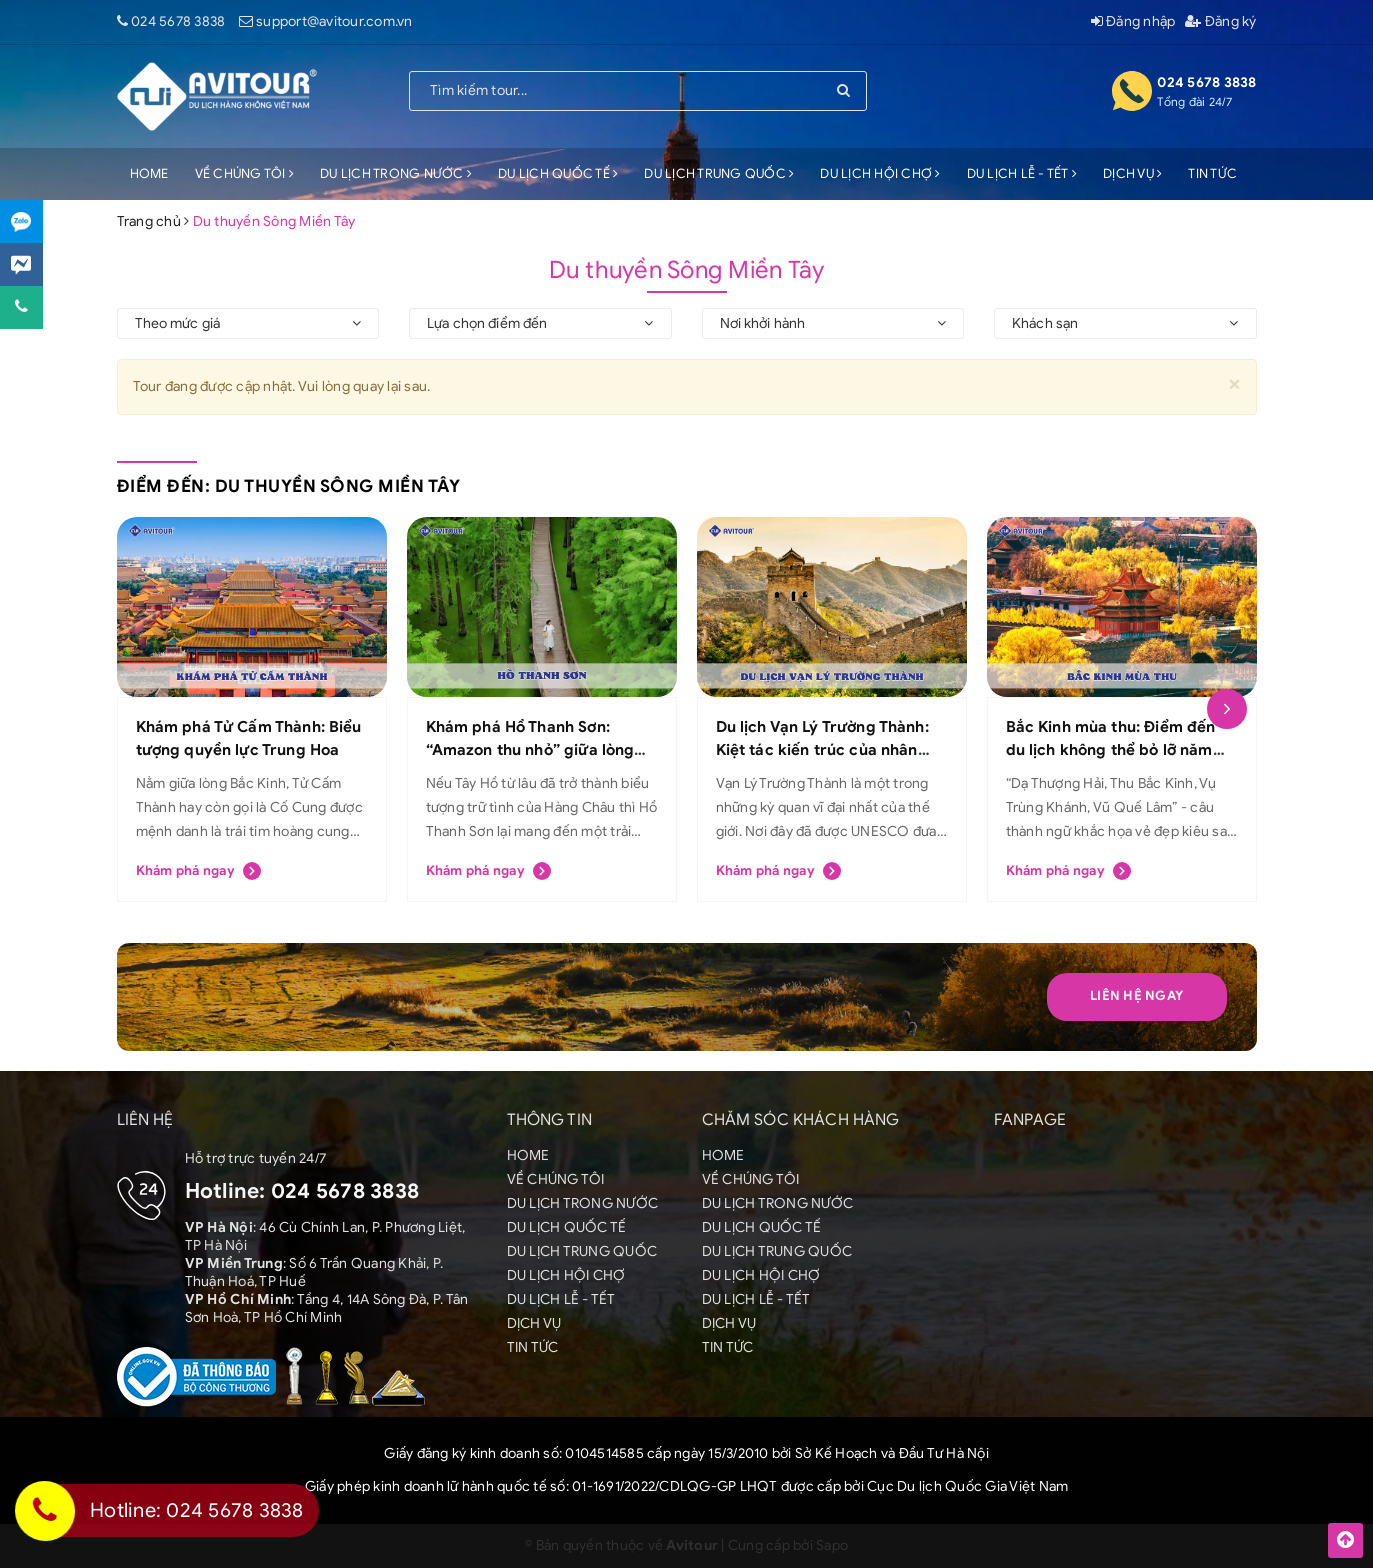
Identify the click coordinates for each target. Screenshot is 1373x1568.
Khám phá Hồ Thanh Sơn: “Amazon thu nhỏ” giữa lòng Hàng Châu (530, 749)
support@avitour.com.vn (334, 21)
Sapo (832, 1545)
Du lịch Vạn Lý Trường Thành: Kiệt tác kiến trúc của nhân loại (822, 749)
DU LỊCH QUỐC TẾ (558, 173)
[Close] (1234, 383)
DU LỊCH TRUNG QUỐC (719, 173)
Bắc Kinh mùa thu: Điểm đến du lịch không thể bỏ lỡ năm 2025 (1111, 749)
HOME (149, 173)
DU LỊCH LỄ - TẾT (1022, 173)
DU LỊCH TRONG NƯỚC (396, 173)
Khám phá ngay (198, 871)
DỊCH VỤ (1132, 173)
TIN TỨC (1212, 173)
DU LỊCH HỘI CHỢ (880, 173)
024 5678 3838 (178, 21)
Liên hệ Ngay (1136, 995)
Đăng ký (1220, 21)
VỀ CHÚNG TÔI (245, 173)
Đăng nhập (1133, 21)
